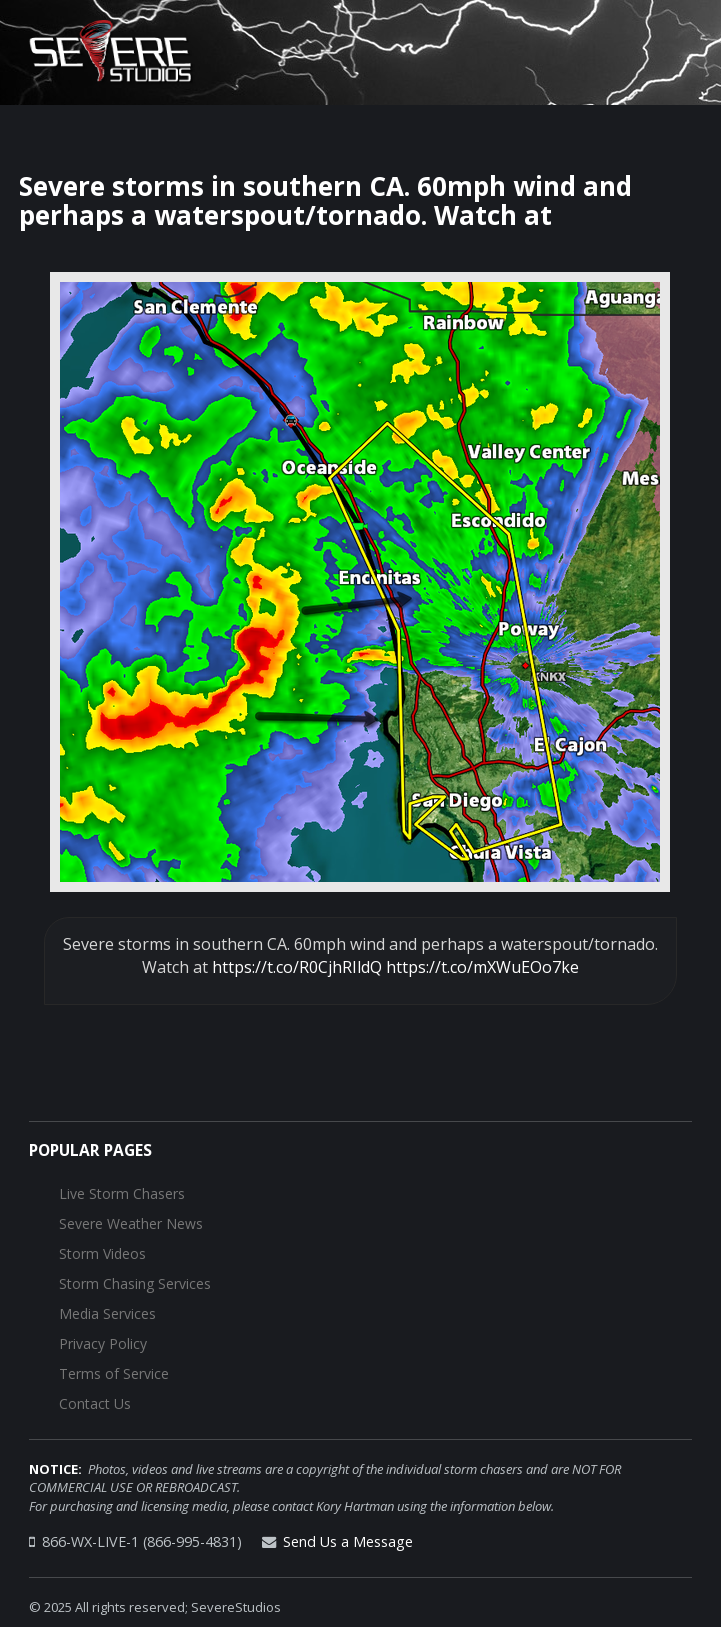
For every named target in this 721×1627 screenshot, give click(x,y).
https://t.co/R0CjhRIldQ (297, 967)
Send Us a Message (348, 1541)
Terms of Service (114, 1373)
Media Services (107, 1313)
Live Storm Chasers (122, 1193)
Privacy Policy (103, 1343)
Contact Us (95, 1403)
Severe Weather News (131, 1223)
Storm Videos (102, 1253)
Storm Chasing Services (135, 1283)
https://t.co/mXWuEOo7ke (482, 967)
